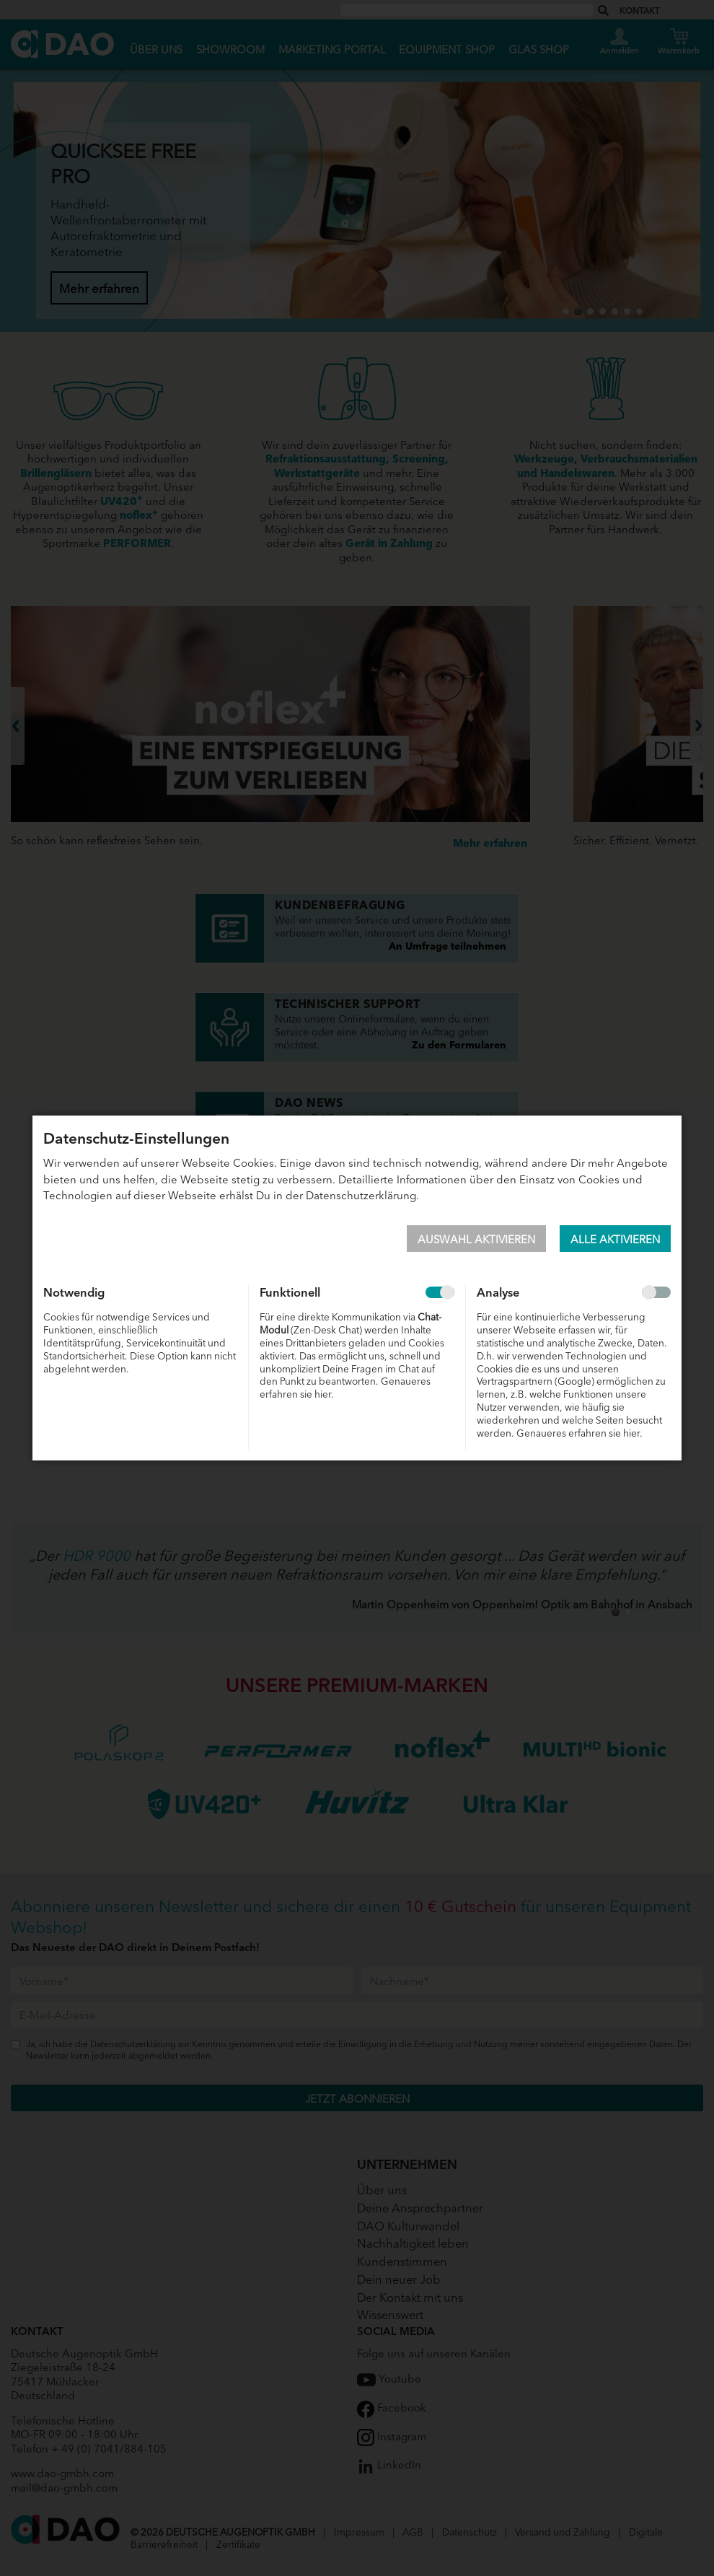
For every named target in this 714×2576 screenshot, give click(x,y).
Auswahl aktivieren (476, 1238)
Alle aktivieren (615, 1238)
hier (322, 1394)
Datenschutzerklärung (361, 1194)
